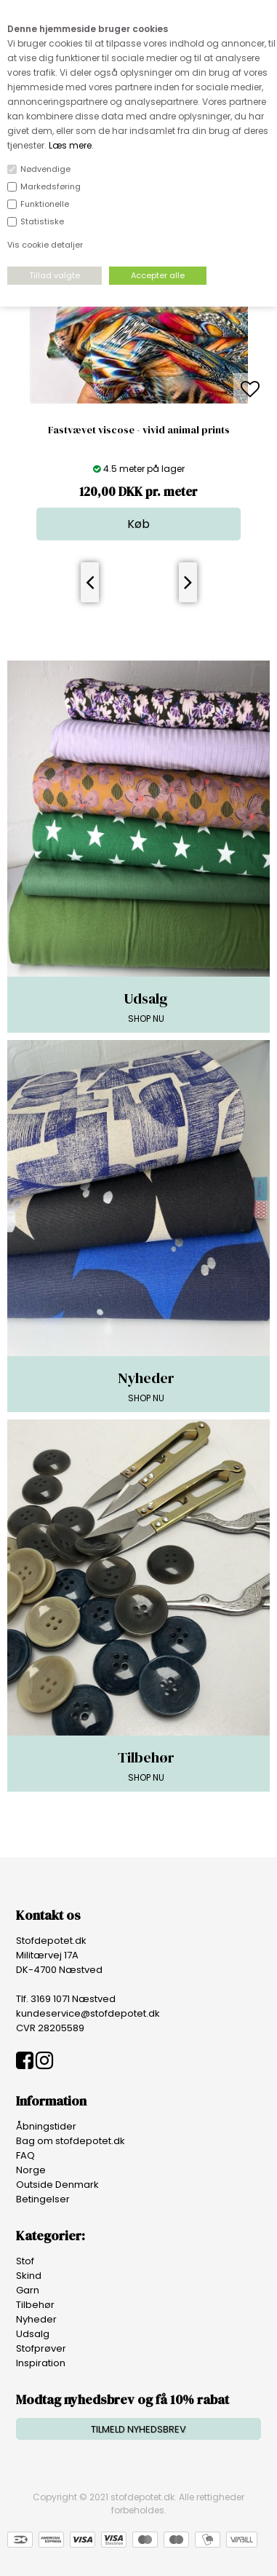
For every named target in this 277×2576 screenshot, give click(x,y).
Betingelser (43, 2199)
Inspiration (40, 2363)
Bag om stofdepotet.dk (70, 2141)
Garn (27, 2290)
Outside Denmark (57, 2184)
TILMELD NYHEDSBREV (138, 2429)
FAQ (25, 2155)
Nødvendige (45, 169)
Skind (28, 2275)
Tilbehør (35, 2305)
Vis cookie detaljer (45, 245)
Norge (31, 2170)
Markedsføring (50, 186)
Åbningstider (46, 2126)
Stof (25, 2261)
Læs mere (70, 145)
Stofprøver (41, 2348)
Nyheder (36, 2319)
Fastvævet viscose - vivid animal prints (139, 429)
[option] (138, 390)
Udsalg (32, 2334)
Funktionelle (44, 204)
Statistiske (42, 221)
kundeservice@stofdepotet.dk (88, 2013)
